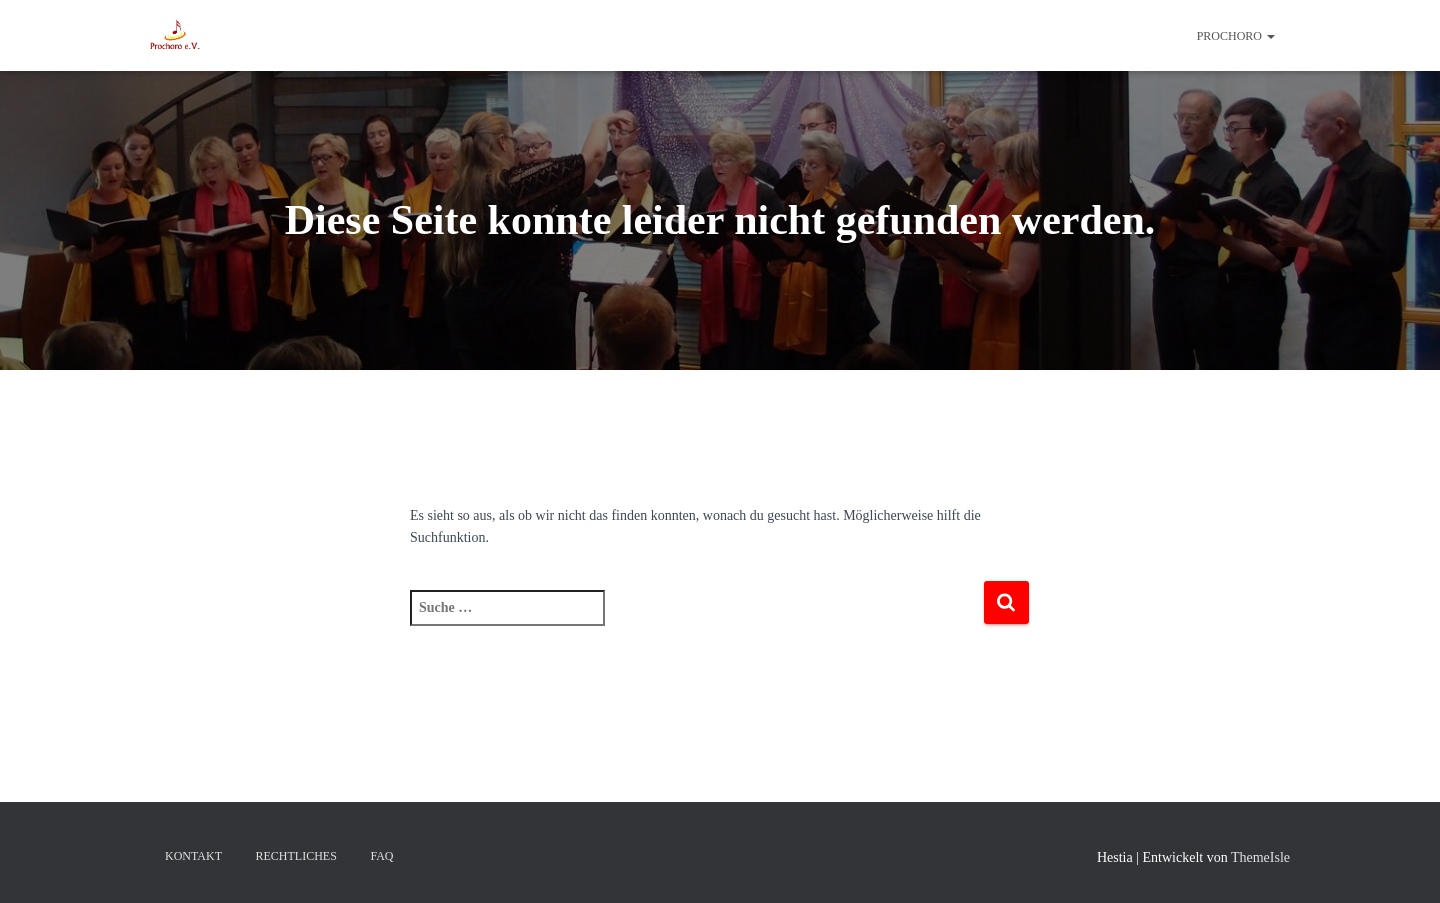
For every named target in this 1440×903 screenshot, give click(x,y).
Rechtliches (296, 856)
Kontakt (193, 856)
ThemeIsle (1260, 857)
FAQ (381, 856)
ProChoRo (1236, 36)
